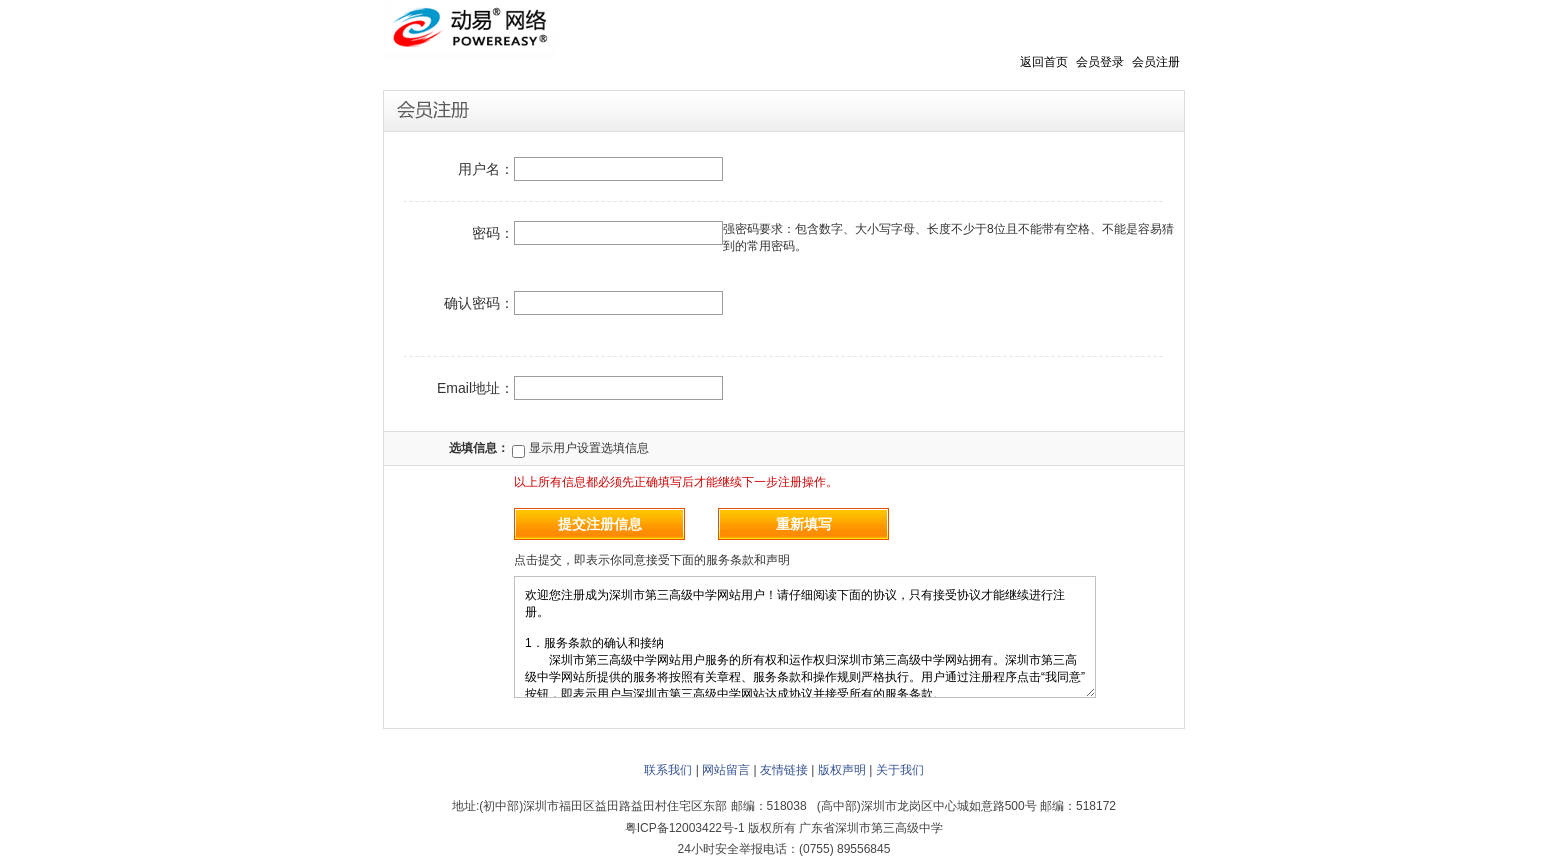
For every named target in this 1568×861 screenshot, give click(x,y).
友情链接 (784, 770)
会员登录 (1100, 62)
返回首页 (1044, 62)
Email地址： (475, 388)
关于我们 (900, 770)
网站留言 (726, 770)
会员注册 (1156, 62)
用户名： (486, 169)
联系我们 (668, 770)
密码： (493, 233)
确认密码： (479, 303)
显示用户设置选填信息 (580, 448)
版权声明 (842, 770)
